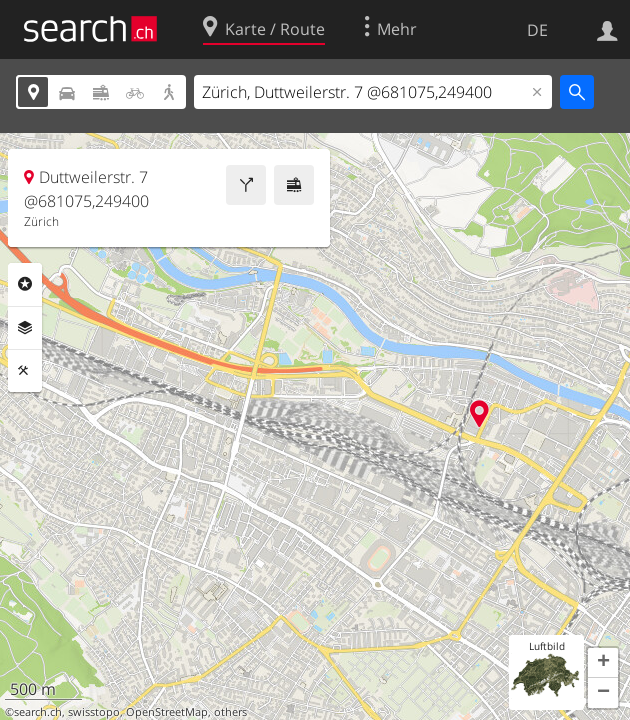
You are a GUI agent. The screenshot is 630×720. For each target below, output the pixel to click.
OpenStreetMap (167, 712)
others (230, 712)
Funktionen (25, 371)
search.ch (38, 712)
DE (537, 30)
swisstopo (94, 712)
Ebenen (25, 328)
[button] (603, 663)
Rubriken (25, 284)
